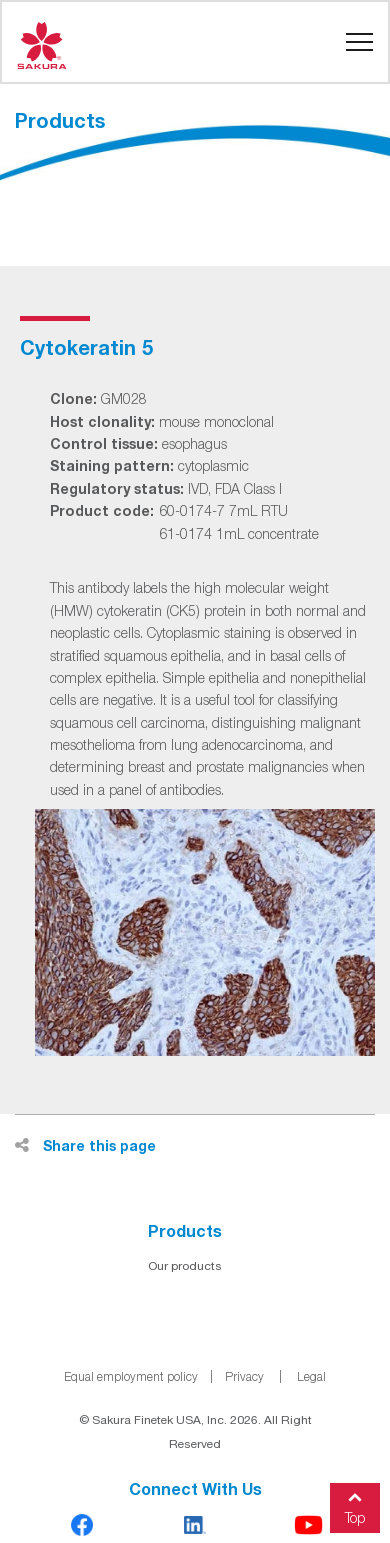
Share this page (85, 1145)
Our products (185, 1266)
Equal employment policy (131, 1376)
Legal (311, 1376)
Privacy (244, 1376)
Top (355, 1504)
